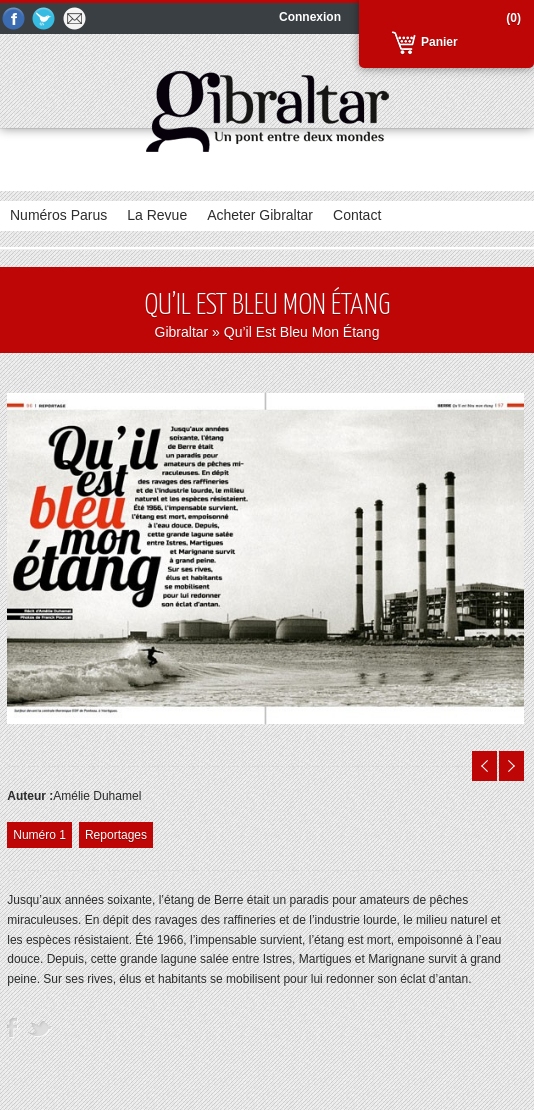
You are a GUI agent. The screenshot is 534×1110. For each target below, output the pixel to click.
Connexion (310, 17)
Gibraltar (182, 332)
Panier (439, 42)
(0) (513, 18)
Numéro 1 (39, 835)
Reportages (116, 835)
